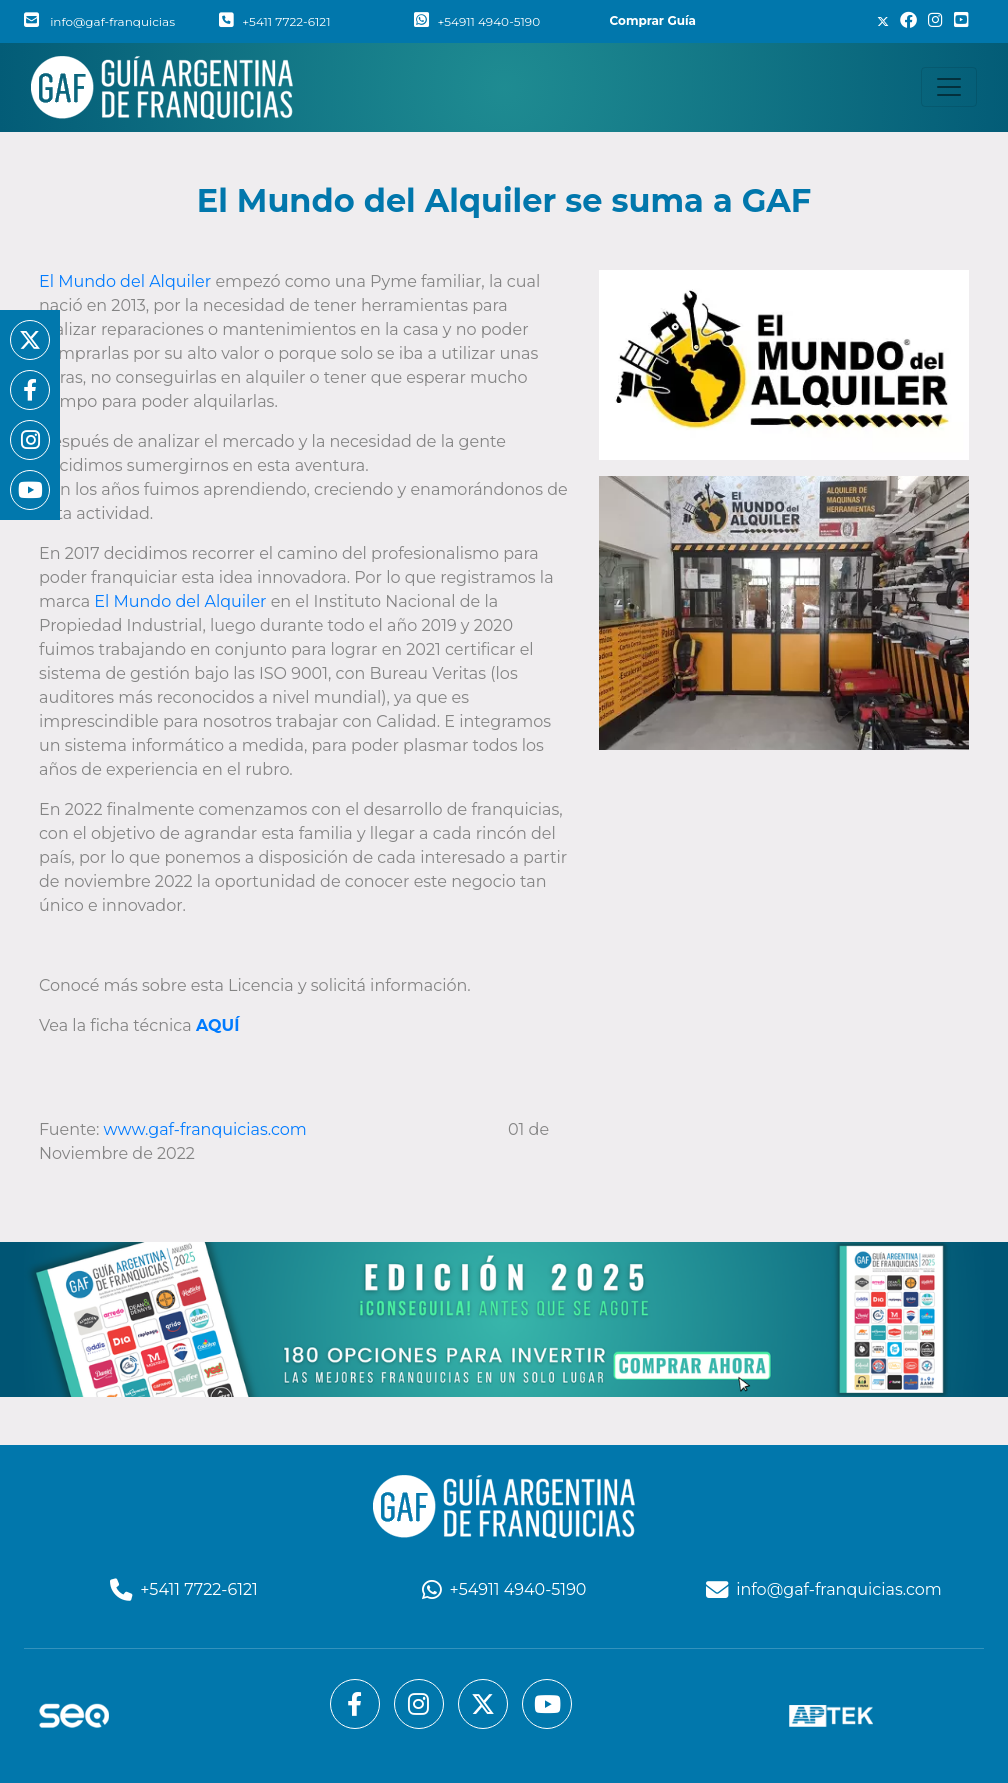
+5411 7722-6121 (274, 21)
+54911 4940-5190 (477, 21)
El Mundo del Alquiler (127, 281)
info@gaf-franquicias (99, 21)
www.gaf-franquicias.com (205, 1129)
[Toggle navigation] (949, 87)
